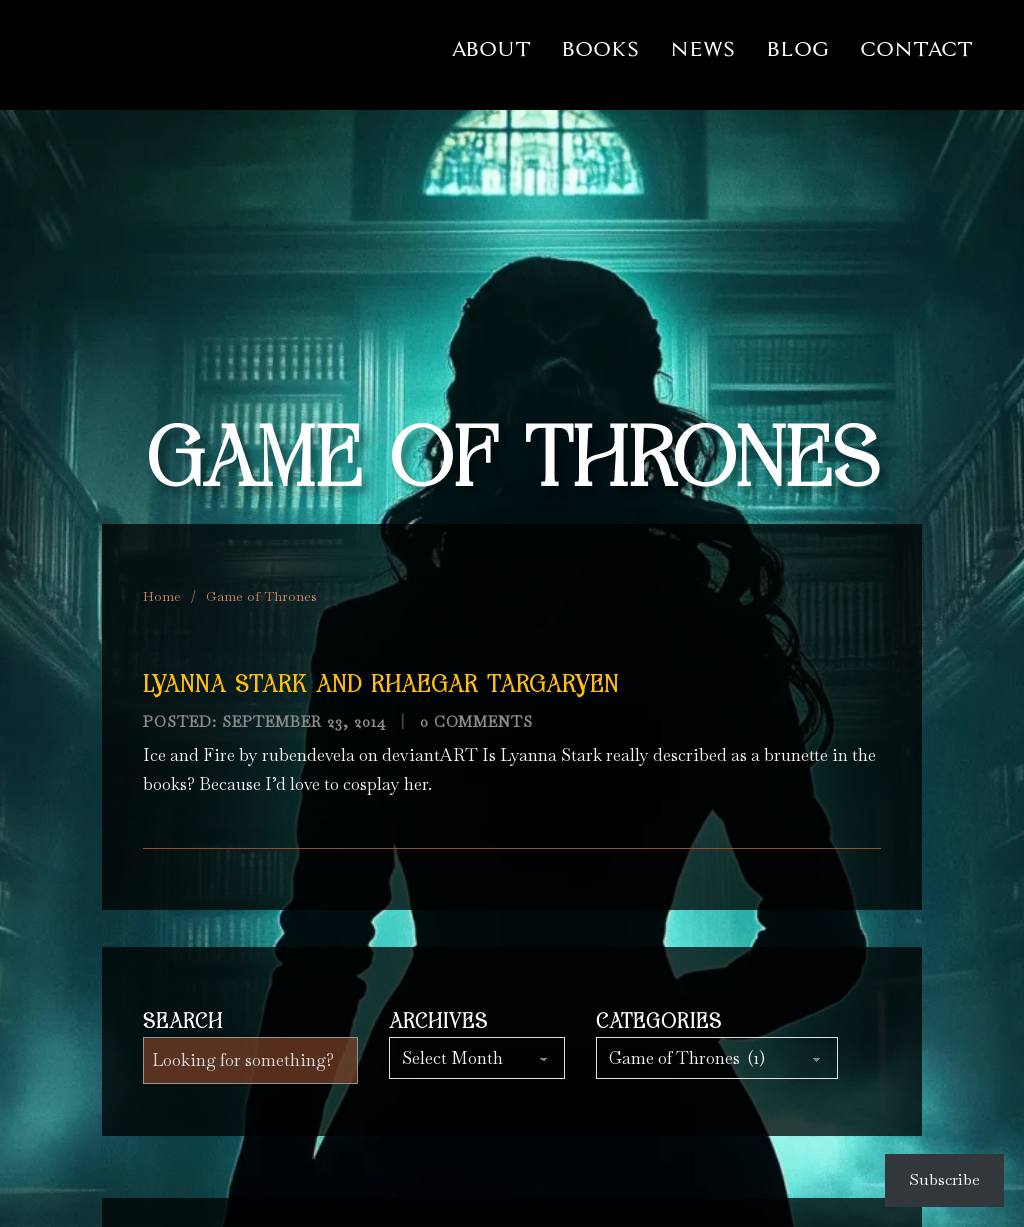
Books (600, 49)
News (703, 49)
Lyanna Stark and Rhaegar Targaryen (381, 686)
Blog (798, 49)
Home (162, 596)
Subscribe (944, 1179)
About (492, 49)
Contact (916, 49)
